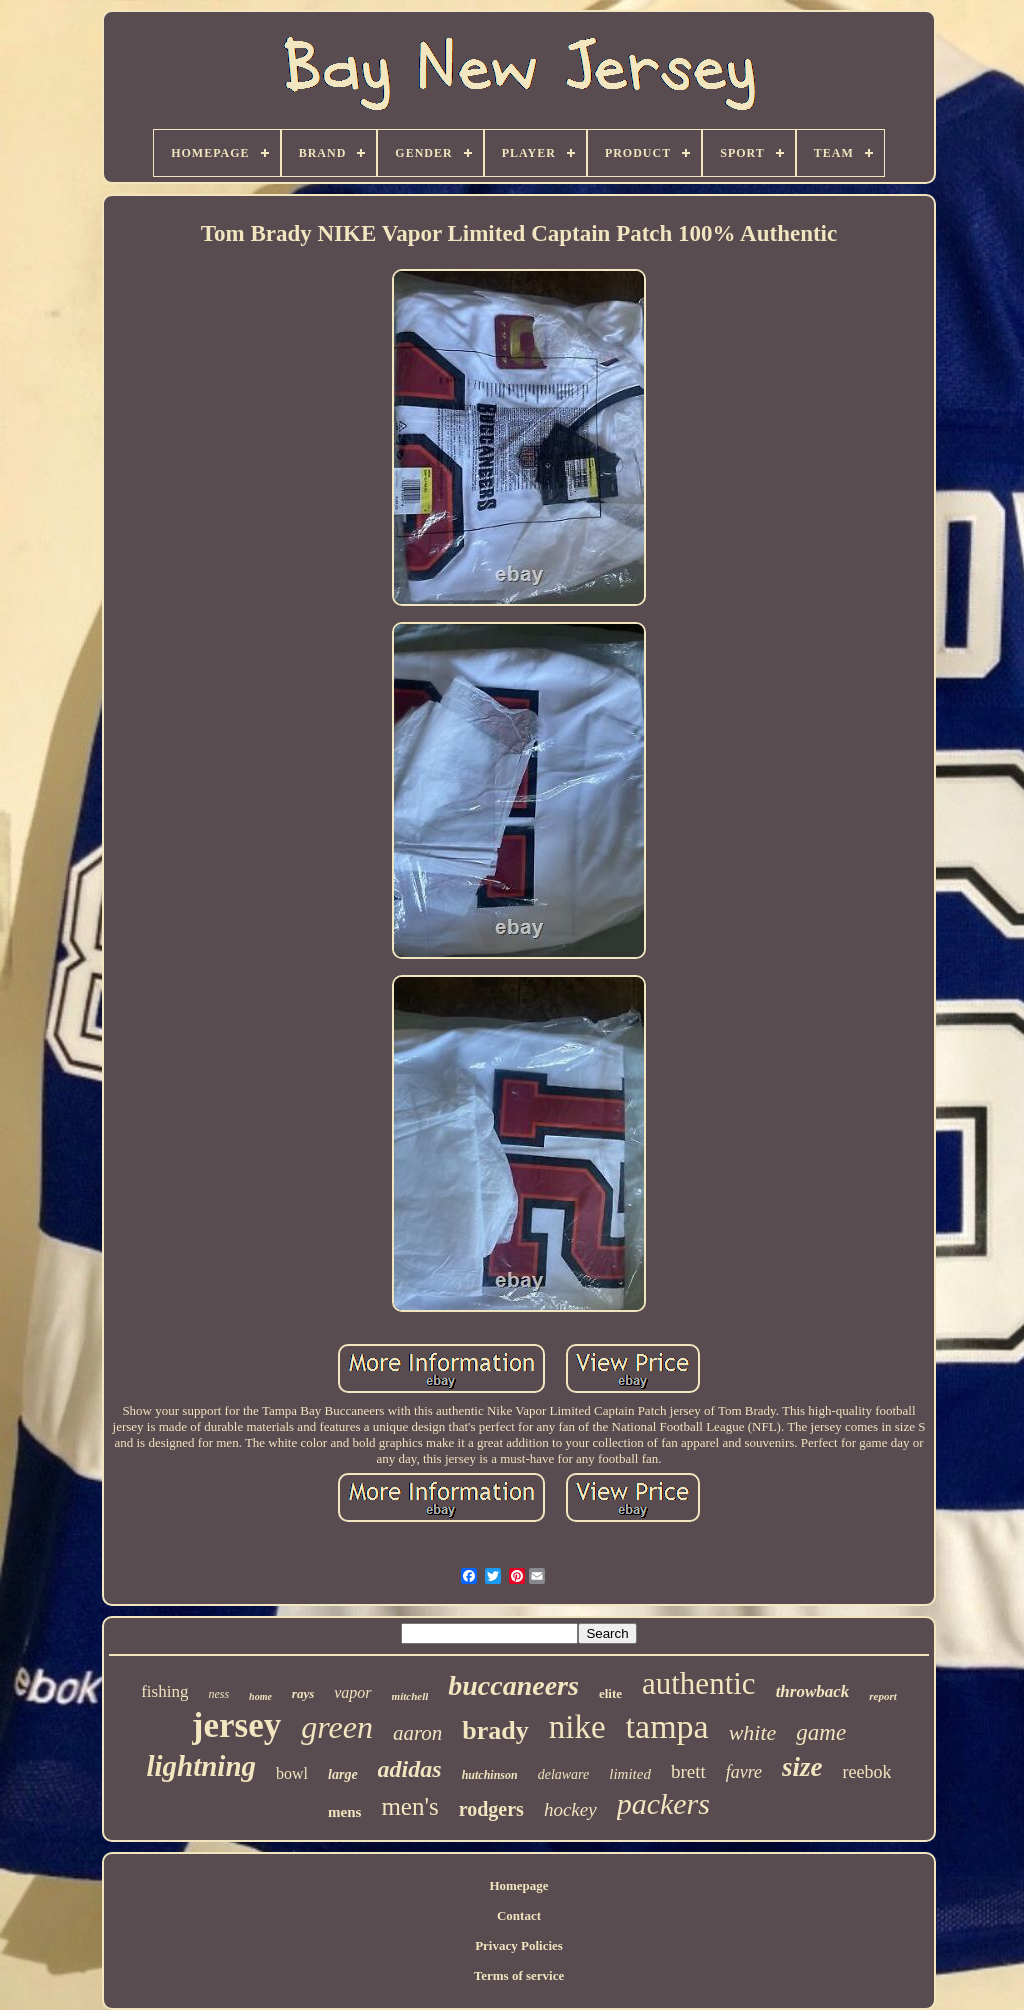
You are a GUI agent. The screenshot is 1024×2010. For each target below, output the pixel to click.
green (337, 1727)
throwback (813, 1691)
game (821, 1732)
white (753, 1732)
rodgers (491, 1809)
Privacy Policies (519, 1945)
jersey (236, 1725)
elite (610, 1693)
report (883, 1696)
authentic (699, 1683)
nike (577, 1727)
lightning (201, 1766)
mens (344, 1812)
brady (495, 1730)
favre (744, 1772)
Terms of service (519, 1975)
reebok (867, 1772)
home (260, 1696)
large (343, 1774)
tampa (667, 1726)
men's (409, 1806)
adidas (410, 1769)
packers (663, 1803)
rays (303, 1693)
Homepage (518, 1885)
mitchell (410, 1696)
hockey (570, 1809)
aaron (417, 1733)
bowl (292, 1773)
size (802, 1767)
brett (688, 1771)
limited (630, 1774)
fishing (164, 1691)
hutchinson (490, 1775)
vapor (352, 1692)
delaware (564, 1774)
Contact (519, 1915)
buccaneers (513, 1685)
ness (218, 1694)
